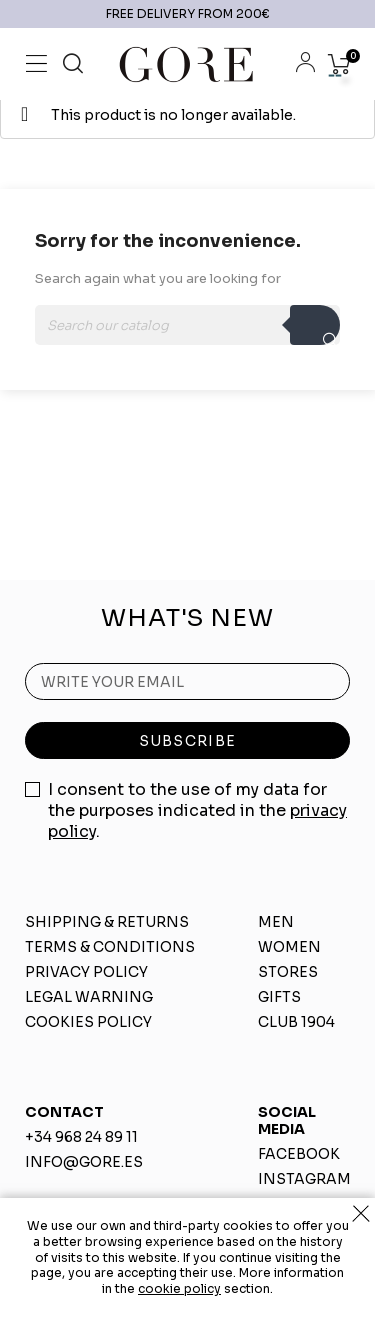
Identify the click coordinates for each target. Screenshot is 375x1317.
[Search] (187, 325)
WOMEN (289, 947)
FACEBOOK (299, 1154)
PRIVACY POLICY (86, 972)
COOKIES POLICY (88, 1022)
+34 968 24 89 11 (81, 1137)
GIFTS (279, 997)
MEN (276, 922)
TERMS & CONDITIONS (110, 947)
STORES (288, 972)
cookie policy (179, 1288)
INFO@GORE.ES (84, 1162)
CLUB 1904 (296, 1022)
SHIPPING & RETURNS (107, 922)
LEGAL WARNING (89, 997)
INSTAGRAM (304, 1179)
